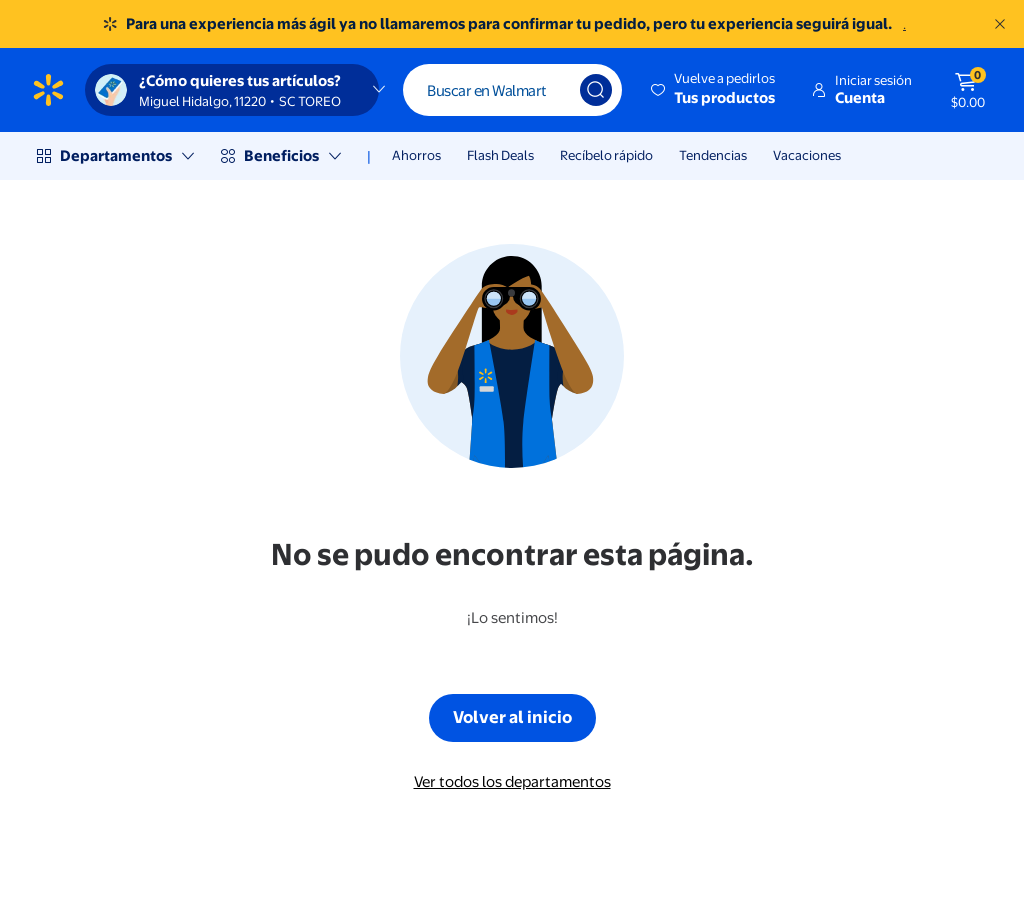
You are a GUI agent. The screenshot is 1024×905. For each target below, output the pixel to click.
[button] (714, 90)
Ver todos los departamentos (512, 781)
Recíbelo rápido (606, 155)
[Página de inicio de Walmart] (48, 90)
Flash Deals (500, 155)
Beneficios (281, 155)
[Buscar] (512, 90)
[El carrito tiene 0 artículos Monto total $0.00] (968, 90)
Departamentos (116, 155)
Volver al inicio (512, 716)
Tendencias (713, 155)
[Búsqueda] (596, 90)
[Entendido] (1000, 24)
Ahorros (416, 155)
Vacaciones (807, 155)
